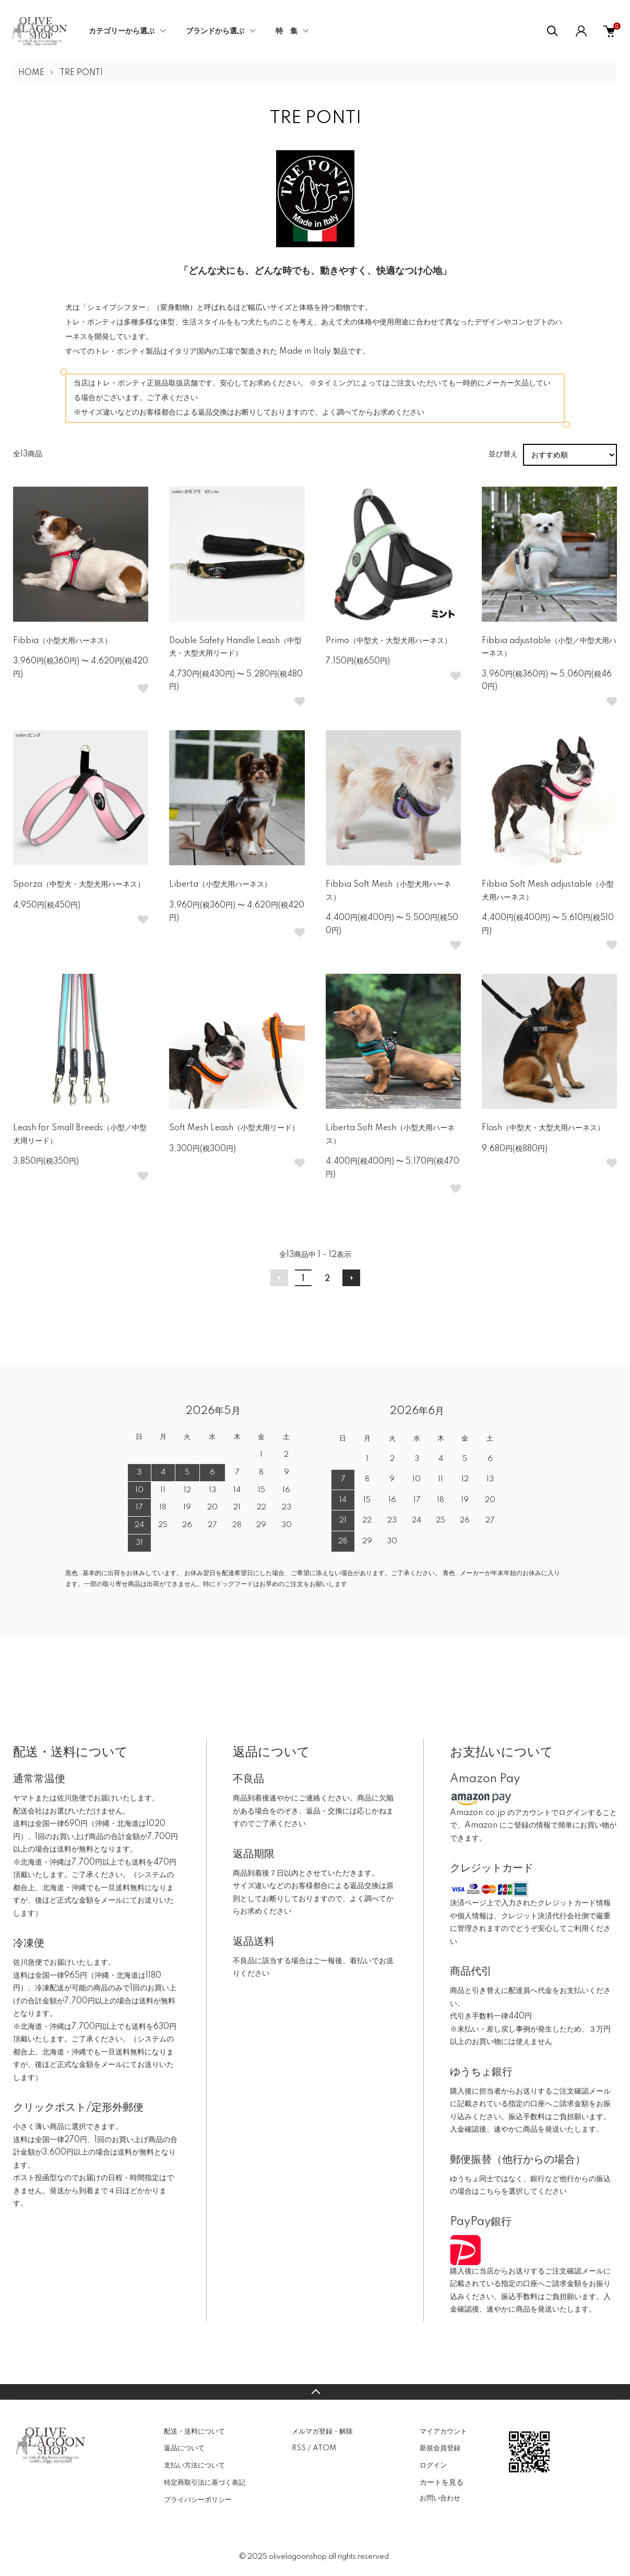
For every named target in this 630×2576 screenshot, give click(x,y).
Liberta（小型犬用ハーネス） (220, 884)
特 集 (287, 31)
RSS (299, 2448)
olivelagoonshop (298, 2556)
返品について (184, 2448)
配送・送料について (194, 2431)
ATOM (324, 2448)
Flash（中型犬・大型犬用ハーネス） (543, 1128)
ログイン (433, 2465)
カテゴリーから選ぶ (121, 31)
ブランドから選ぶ (215, 31)
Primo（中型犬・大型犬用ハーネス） (388, 641)
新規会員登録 (440, 2448)
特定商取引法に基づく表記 (204, 2482)
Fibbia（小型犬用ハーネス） (62, 641)
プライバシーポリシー (198, 2500)
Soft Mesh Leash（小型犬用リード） (234, 1128)
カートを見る (441, 2482)
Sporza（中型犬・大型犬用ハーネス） (79, 884)
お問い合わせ (440, 2498)
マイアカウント (443, 2431)
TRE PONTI (81, 73)
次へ (351, 1277)
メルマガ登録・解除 (322, 2431)
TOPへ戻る (315, 2392)
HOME (31, 73)
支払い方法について (194, 2465)
